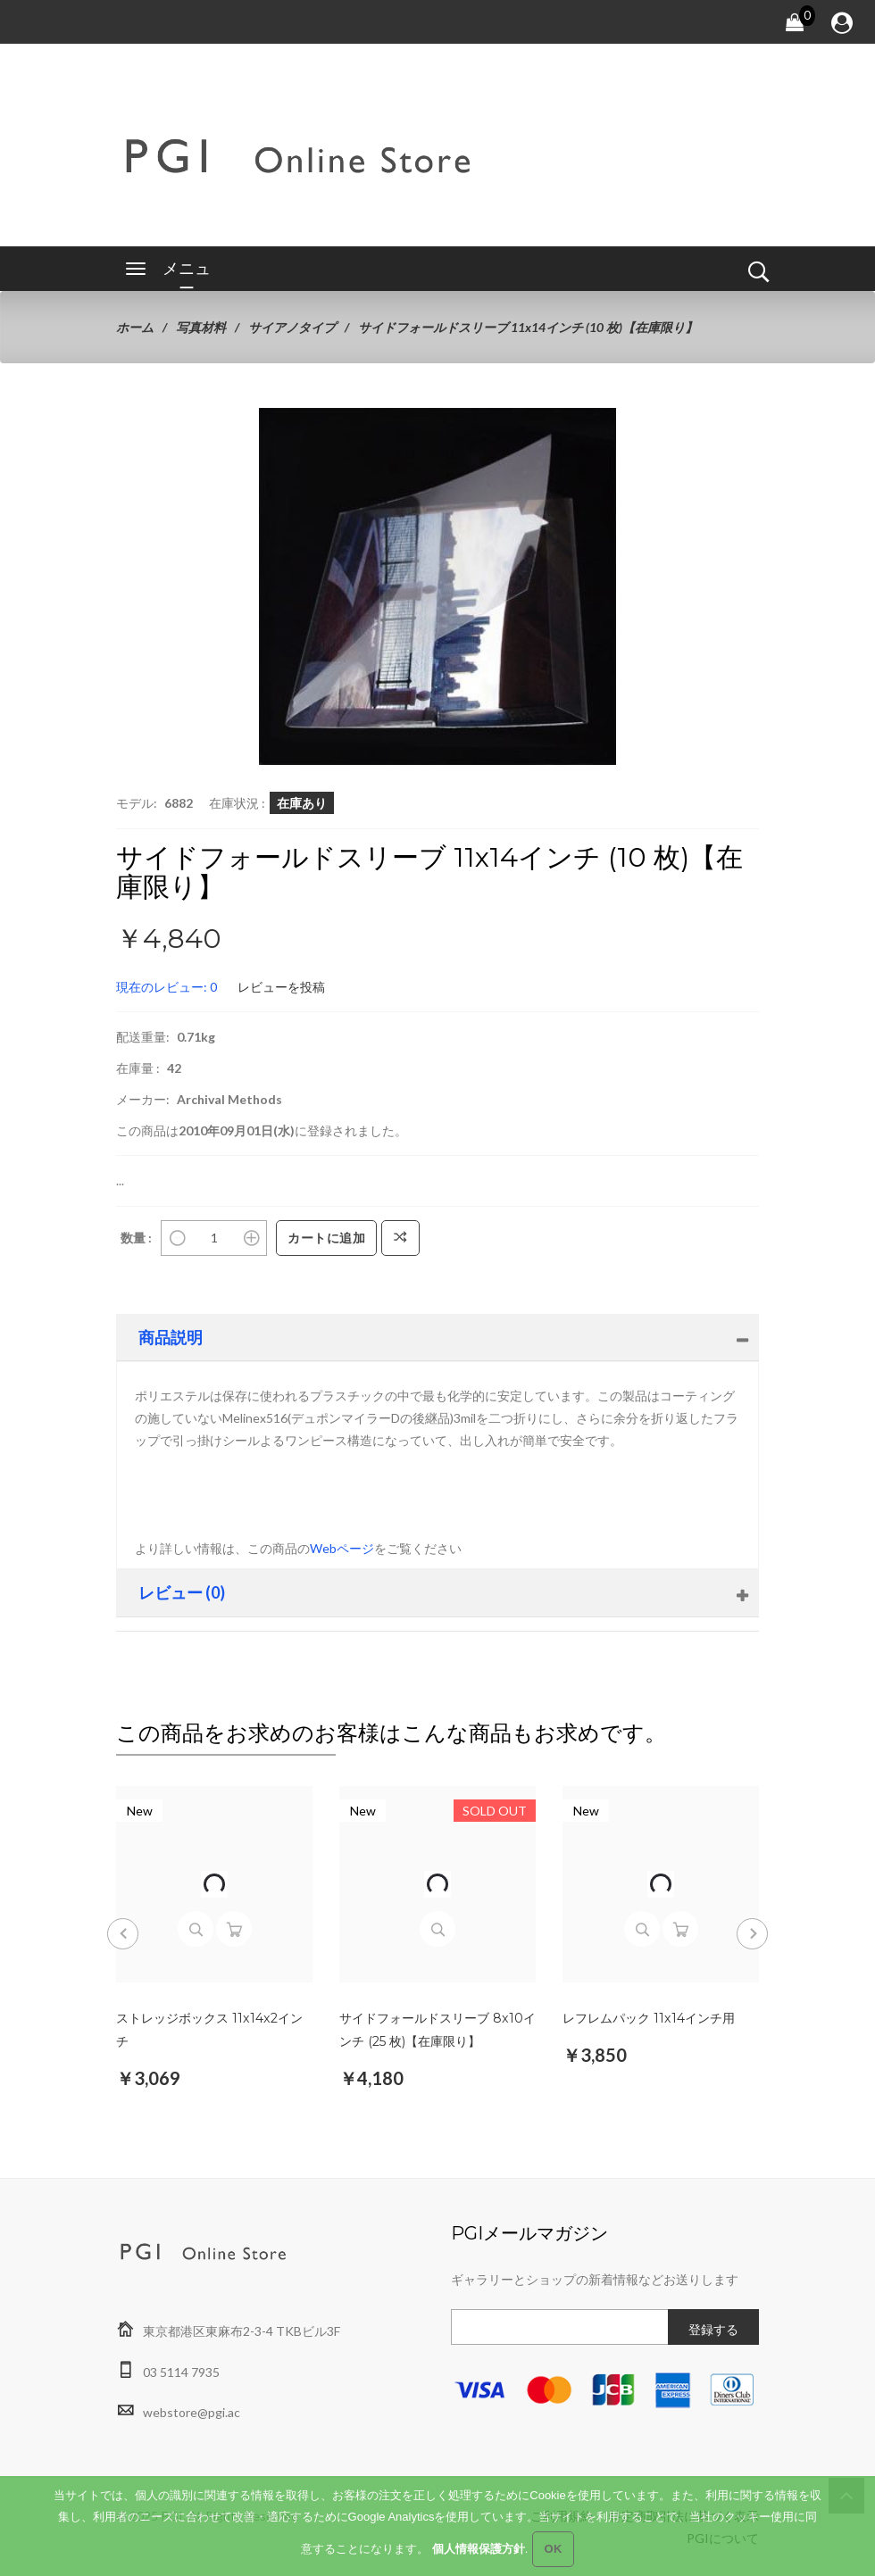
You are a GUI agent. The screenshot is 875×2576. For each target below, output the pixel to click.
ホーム (135, 327)
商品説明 (170, 1337)
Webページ (342, 1548)
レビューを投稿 (281, 986)
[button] (600, 424)
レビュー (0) (181, 1592)
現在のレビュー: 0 (166, 986)
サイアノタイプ (292, 327)
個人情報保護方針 (478, 2555)
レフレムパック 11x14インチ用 (648, 2018)
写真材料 (201, 327)
